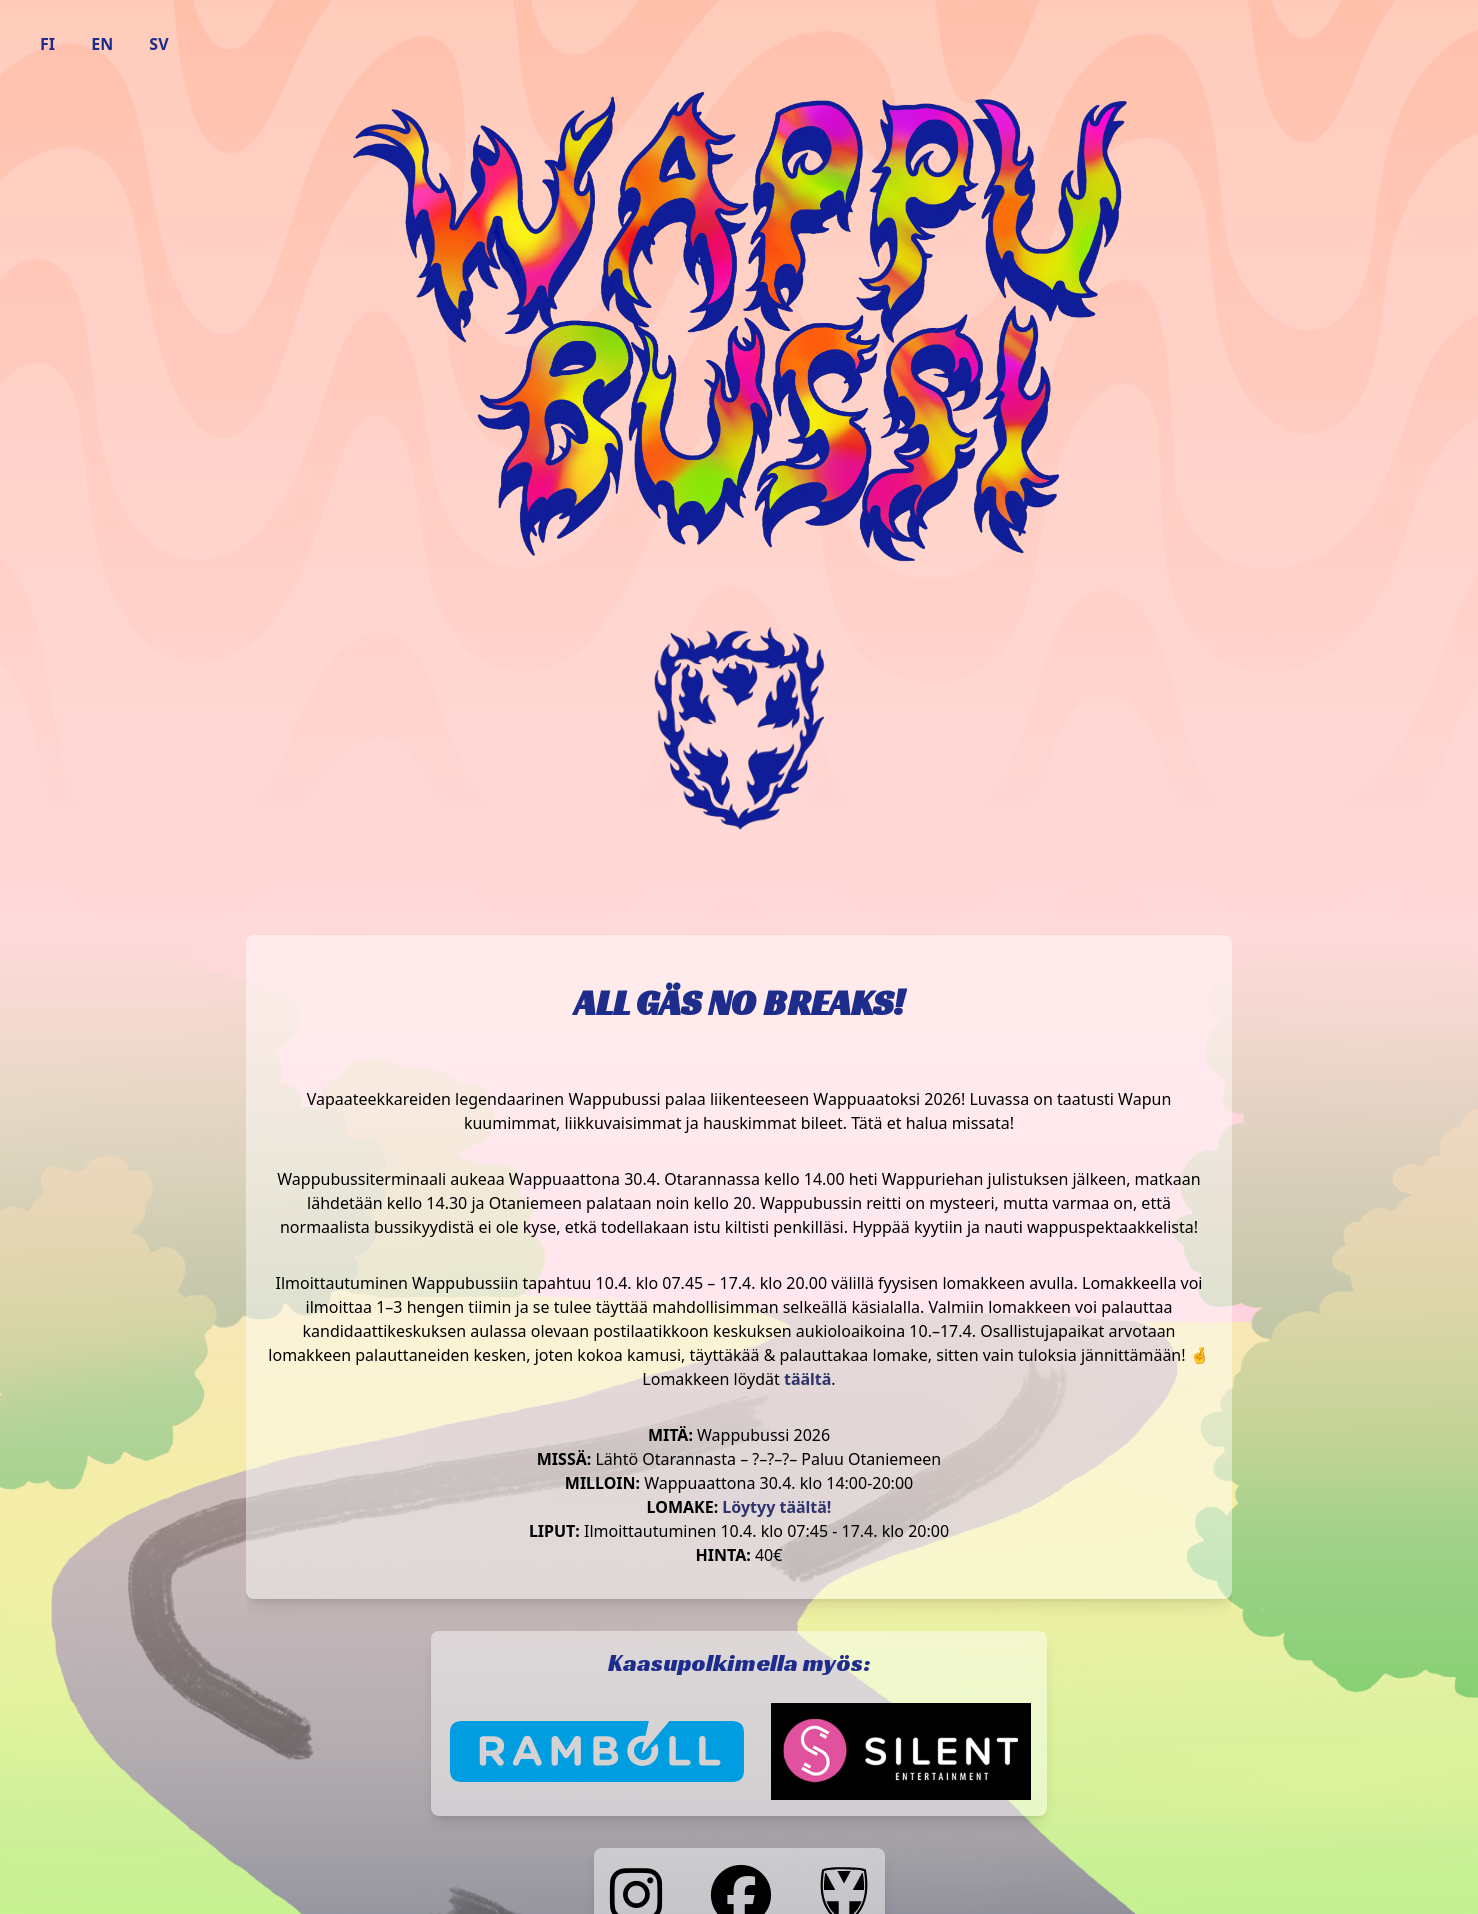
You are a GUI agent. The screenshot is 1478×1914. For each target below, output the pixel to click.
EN (102, 44)
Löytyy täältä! (776, 1507)
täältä (807, 1379)
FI (47, 44)
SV (158, 44)
